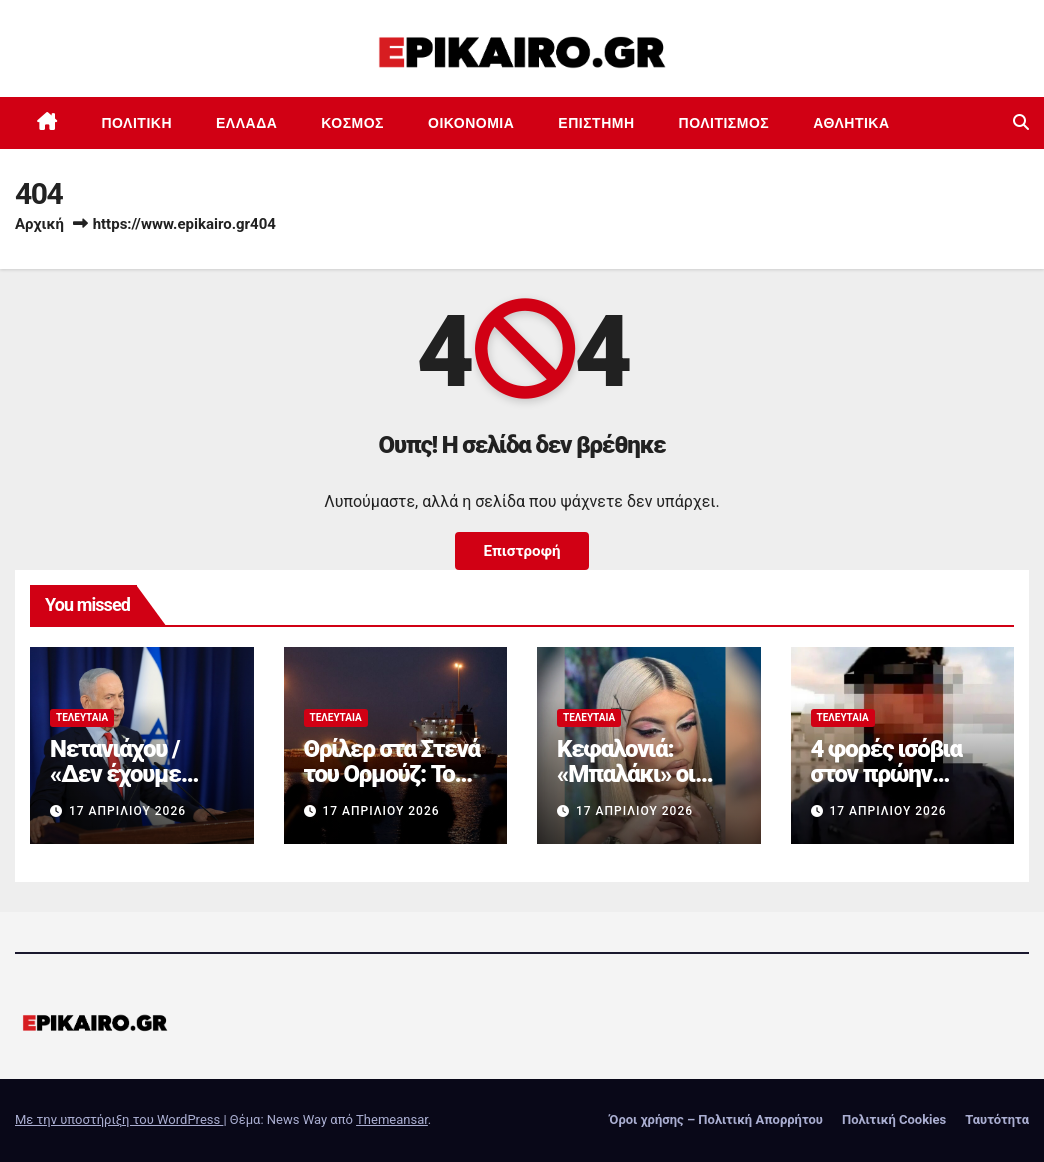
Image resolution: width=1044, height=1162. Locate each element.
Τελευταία (82, 717)
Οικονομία (471, 123)
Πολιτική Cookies (894, 1119)
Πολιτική (137, 123)
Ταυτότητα (997, 1119)
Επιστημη (596, 123)
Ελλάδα (246, 123)
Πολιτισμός (724, 123)
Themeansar (392, 1119)
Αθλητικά (851, 123)
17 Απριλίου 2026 (127, 811)
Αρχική (39, 224)
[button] (1021, 122)
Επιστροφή (521, 551)
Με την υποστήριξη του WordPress (119, 1119)
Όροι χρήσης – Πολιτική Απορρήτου (716, 1119)
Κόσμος (352, 123)
